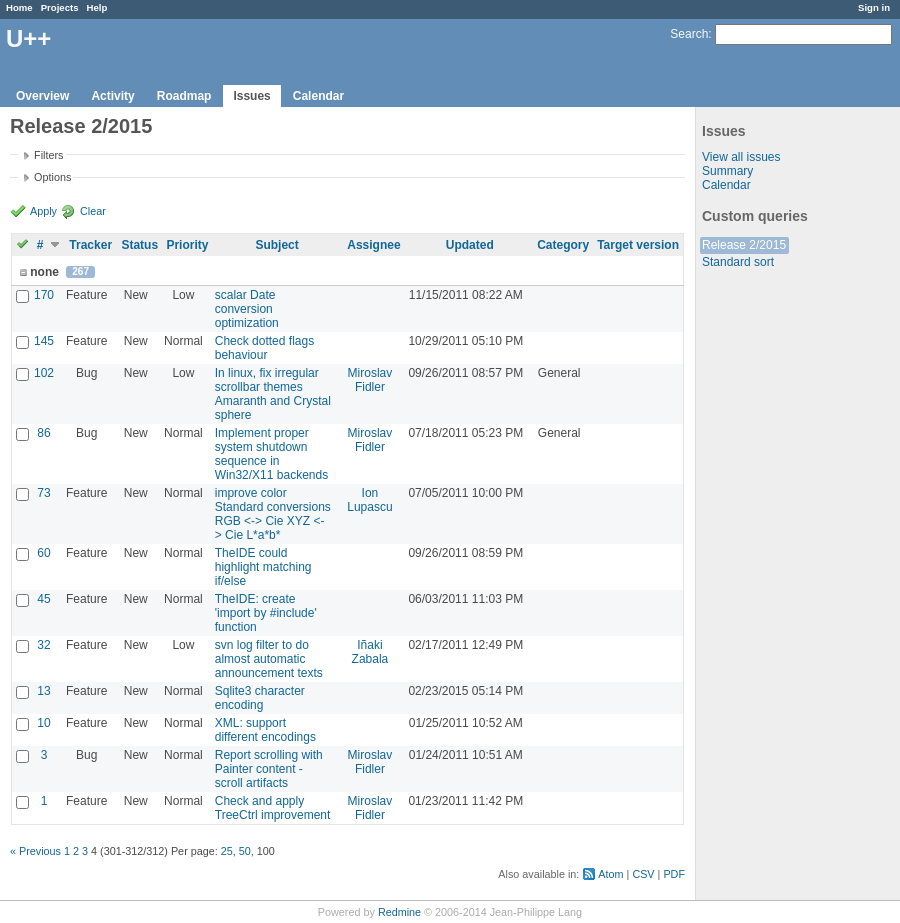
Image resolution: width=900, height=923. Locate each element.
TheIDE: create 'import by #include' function (266, 613)
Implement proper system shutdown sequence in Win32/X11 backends (271, 454)
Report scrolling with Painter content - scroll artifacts (269, 769)
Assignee (373, 245)
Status (139, 245)
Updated (470, 245)
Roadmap (184, 96)
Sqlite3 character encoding (260, 698)
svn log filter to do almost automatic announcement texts (269, 659)
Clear (93, 211)
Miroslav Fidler (370, 380)
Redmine (399, 912)
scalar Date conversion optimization (247, 309)
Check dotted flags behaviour (264, 348)
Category (563, 245)
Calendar (318, 96)
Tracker (90, 245)
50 (245, 851)
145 (44, 341)
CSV (643, 874)
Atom (610, 874)
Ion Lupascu (369, 500)
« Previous (35, 851)
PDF (674, 874)
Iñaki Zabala (370, 652)
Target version (638, 245)
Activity (112, 96)
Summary (727, 171)
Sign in (874, 7)
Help (97, 7)
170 (44, 295)
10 (43, 723)
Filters (48, 155)
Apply (43, 211)
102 (44, 373)
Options (52, 177)
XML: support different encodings (265, 730)
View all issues (741, 157)
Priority (187, 245)
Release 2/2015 (744, 245)
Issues (251, 96)
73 (43, 493)
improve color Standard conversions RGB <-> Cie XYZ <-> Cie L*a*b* (273, 514)
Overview (42, 96)
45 (43, 599)
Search (689, 34)
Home (19, 7)
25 (227, 851)
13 (43, 691)
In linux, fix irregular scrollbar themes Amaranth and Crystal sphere (273, 394)
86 (43, 433)
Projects (60, 7)
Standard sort (738, 262)
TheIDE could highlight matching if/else (263, 567)
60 (43, 553)
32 (43, 645)
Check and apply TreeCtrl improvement (273, 808)
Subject (276, 245)
